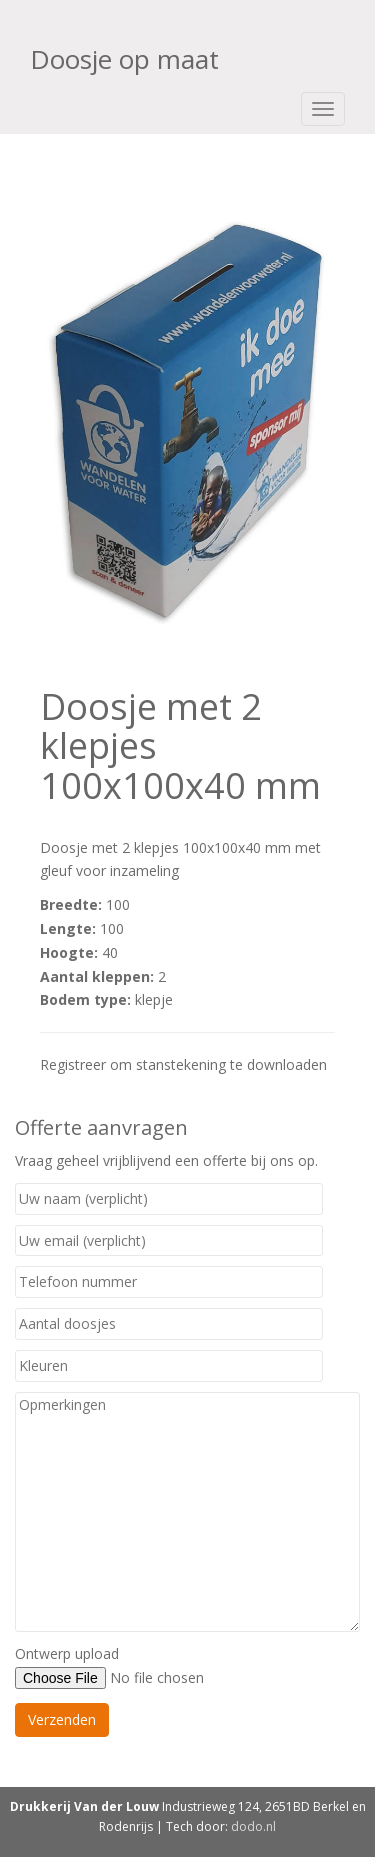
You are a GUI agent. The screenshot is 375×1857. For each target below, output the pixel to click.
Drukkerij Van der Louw (84, 1806)
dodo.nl (253, 1826)
